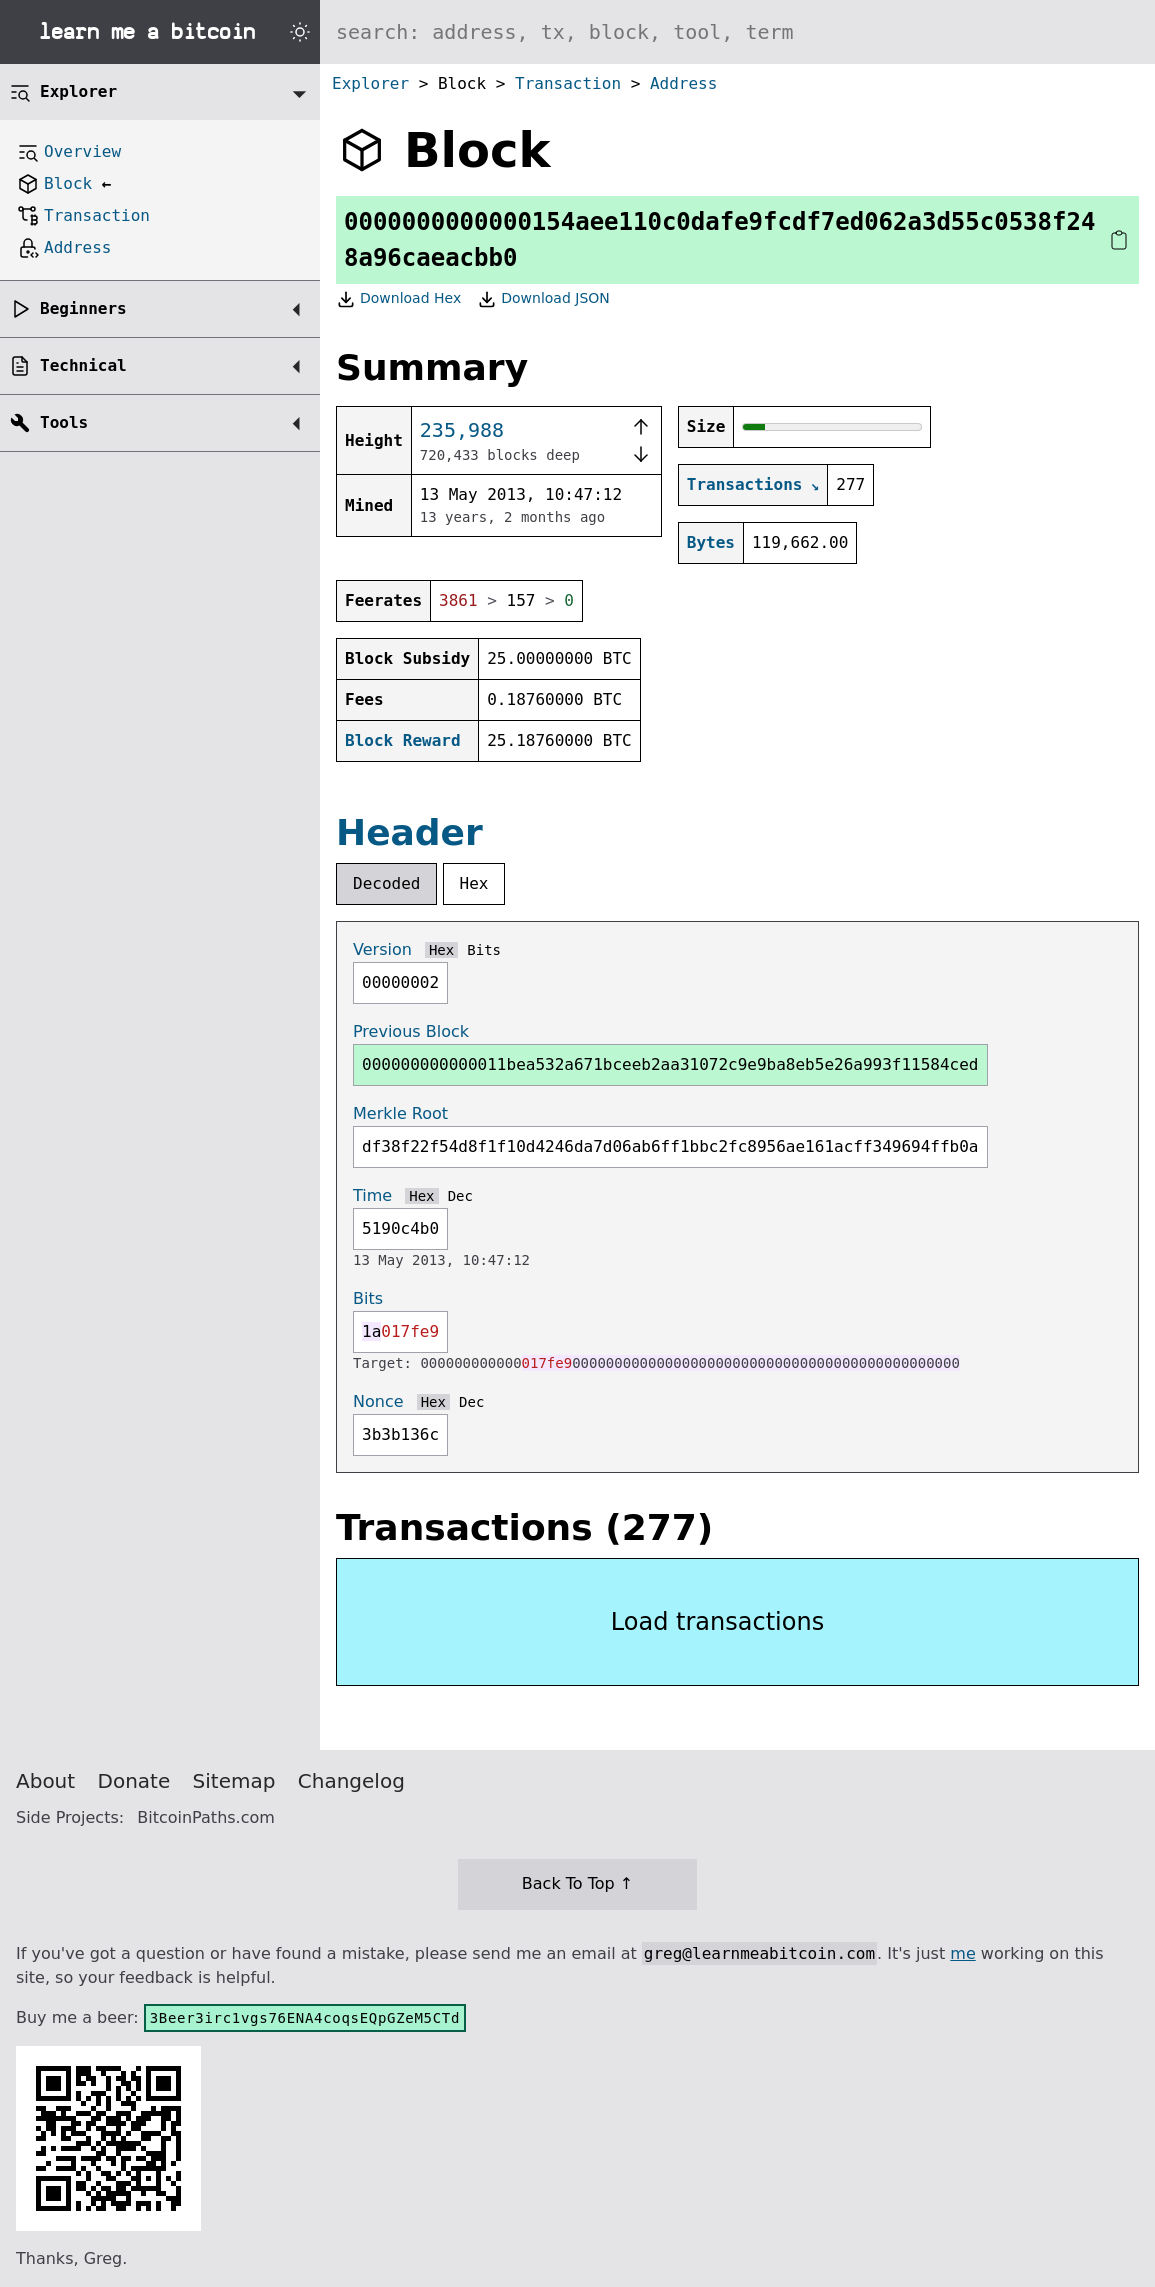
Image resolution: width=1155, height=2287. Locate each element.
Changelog (351, 1781)
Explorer (370, 83)
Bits (484, 950)
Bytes (711, 542)
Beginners (83, 308)
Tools (64, 422)
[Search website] (737, 32)
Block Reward (403, 740)
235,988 (462, 430)
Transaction (568, 83)
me (962, 1953)
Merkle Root (400, 1113)
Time (372, 1195)
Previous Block (411, 1031)
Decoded (386, 883)
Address (683, 83)
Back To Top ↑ (577, 1883)
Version (382, 949)
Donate (134, 1781)
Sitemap (234, 1781)
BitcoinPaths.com (206, 1817)
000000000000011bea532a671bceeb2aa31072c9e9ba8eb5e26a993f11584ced (670, 1064)
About (45, 1781)
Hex (474, 883)
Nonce (378, 1401)
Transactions (745, 484)
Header (409, 832)
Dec (460, 1196)
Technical (83, 365)
